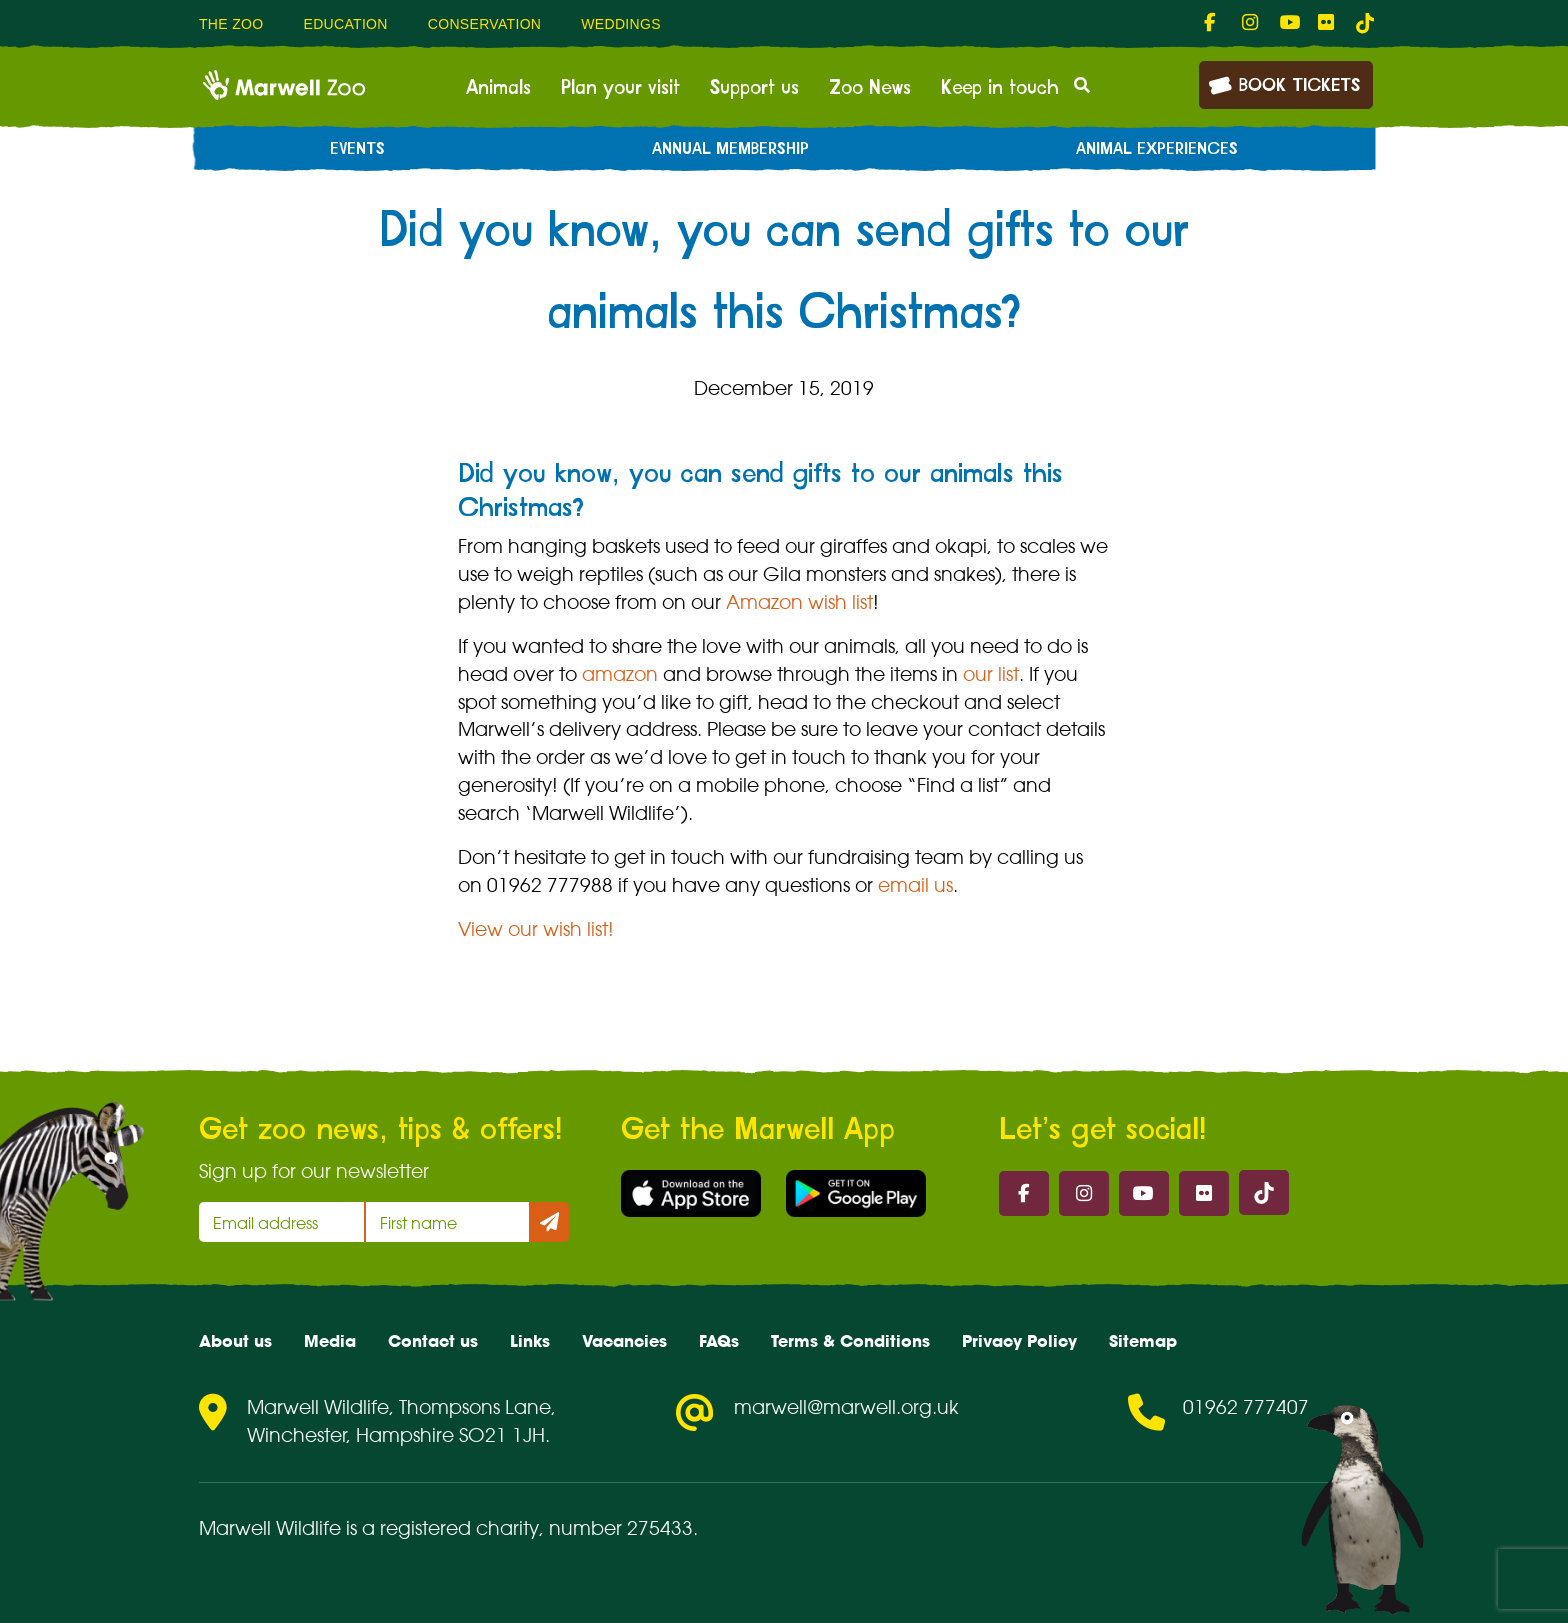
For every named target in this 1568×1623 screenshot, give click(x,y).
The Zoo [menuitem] (231, 24)
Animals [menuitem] (498, 88)
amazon (620, 674)
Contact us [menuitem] (433, 1341)
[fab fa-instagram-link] (1251, 23)
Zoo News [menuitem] (870, 88)
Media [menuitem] (330, 1341)
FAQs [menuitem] (719, 1341)
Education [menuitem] (345, 24)
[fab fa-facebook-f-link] (1213, 23)
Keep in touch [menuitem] (1000, 88)
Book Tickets (1284, 83)
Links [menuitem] (530, 1341)
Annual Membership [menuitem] (730, 149)
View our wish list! (536, 929)
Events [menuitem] (357, 149)
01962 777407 (1246, 1407)
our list (991, 674)
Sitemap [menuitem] (1143, 1341)
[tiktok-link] (1365, 23)
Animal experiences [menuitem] (1157, 149)
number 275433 (621, 1528)
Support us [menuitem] (754, 88)
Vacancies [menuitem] (624, 1341)
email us (915, 885)
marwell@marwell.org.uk (846, 1407)
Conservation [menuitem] (485, 24)
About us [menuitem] (235, 1341)
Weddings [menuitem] (621, 24)
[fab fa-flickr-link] (1327, 23)
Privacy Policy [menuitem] (1019, 1341)
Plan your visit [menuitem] (620, 88)
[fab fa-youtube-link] (1289, 23)
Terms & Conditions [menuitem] (850, 1341)
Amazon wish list (799, 602)
